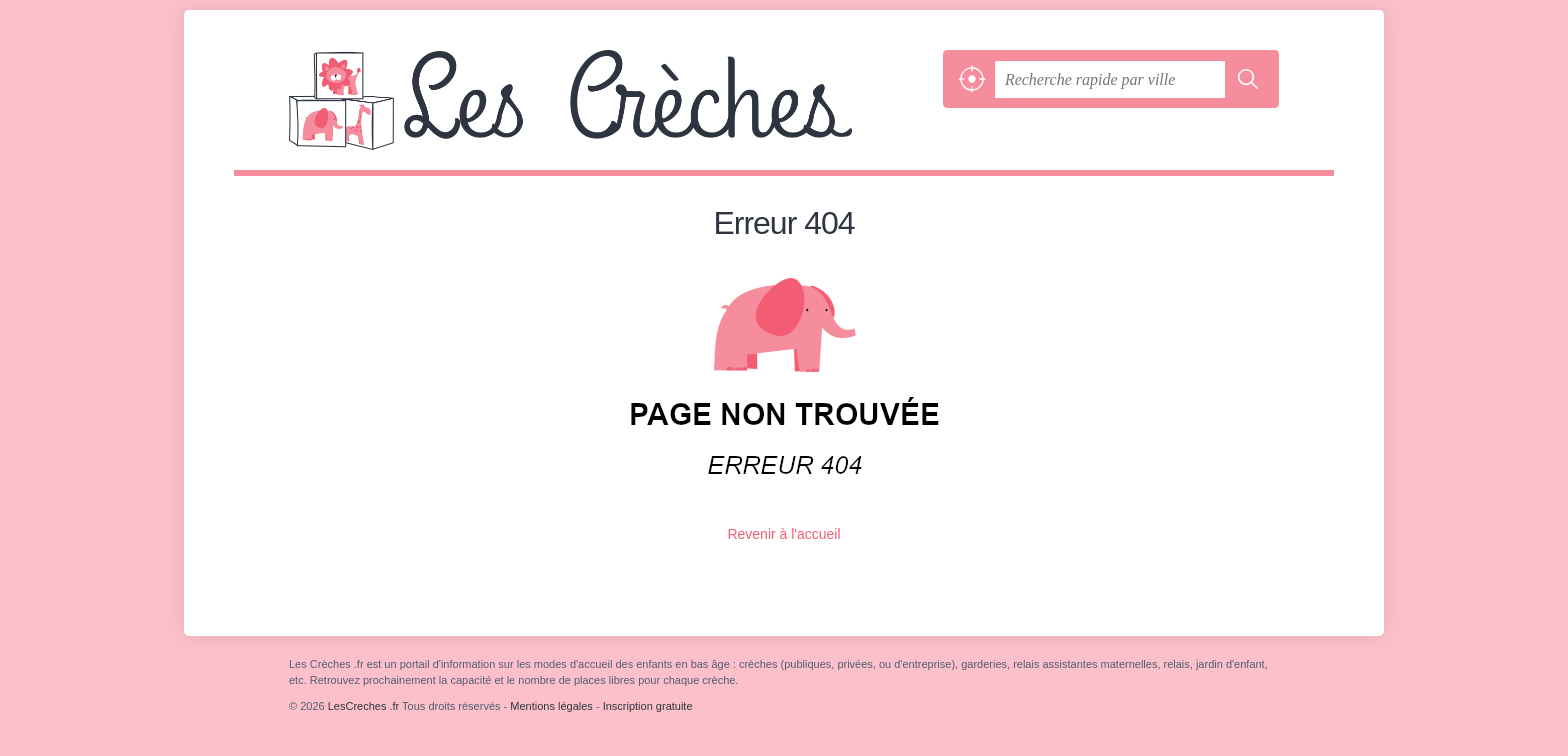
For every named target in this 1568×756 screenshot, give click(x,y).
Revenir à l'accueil (783, 534)
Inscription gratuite (648, 706)
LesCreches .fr (611, 110)
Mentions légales (551, 706)
